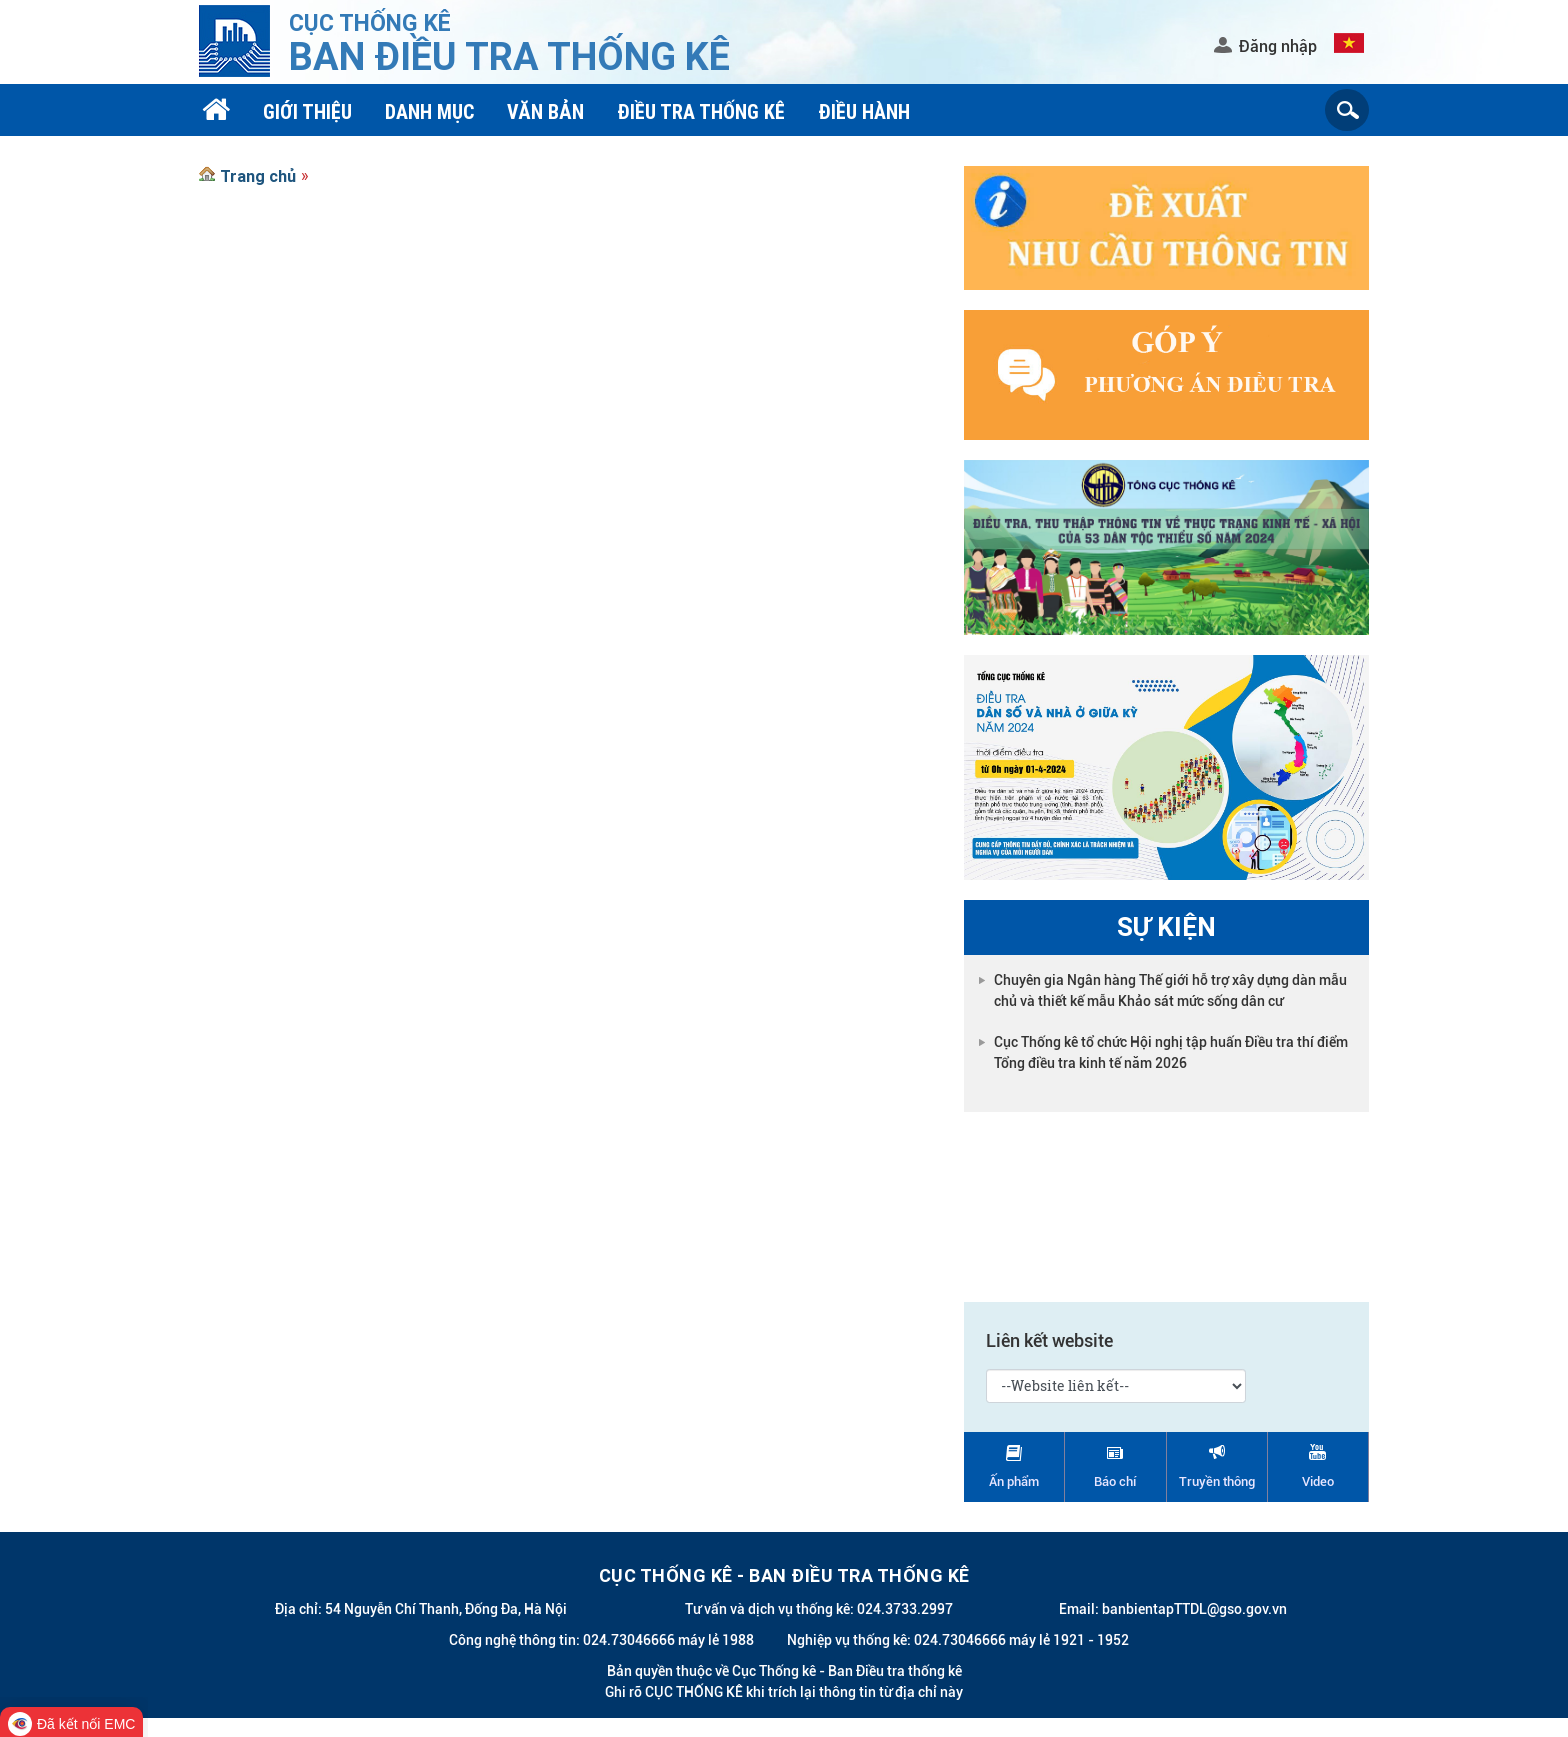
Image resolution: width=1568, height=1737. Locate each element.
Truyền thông (1217, 1481)
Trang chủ (258, 176)
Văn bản (545, 111)
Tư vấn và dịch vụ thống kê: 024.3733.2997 (819, 1609)
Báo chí (1115, 1481)
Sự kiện (1166, 927)
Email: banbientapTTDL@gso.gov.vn (1173, 1609)
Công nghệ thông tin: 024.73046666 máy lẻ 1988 (601, 1640)
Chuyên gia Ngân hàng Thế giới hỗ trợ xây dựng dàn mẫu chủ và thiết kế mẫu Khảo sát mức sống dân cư (1170, 990)
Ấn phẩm (1014, 1481)
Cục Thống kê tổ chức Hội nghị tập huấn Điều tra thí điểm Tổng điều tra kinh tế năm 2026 (1171, 1052)
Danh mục (429, 111)
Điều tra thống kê (701, 111)
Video (1318, 1481)
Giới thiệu (307, 111)
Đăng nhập (1278, 46)
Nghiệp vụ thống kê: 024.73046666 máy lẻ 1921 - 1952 (958, 1640)
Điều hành (864, 111)
